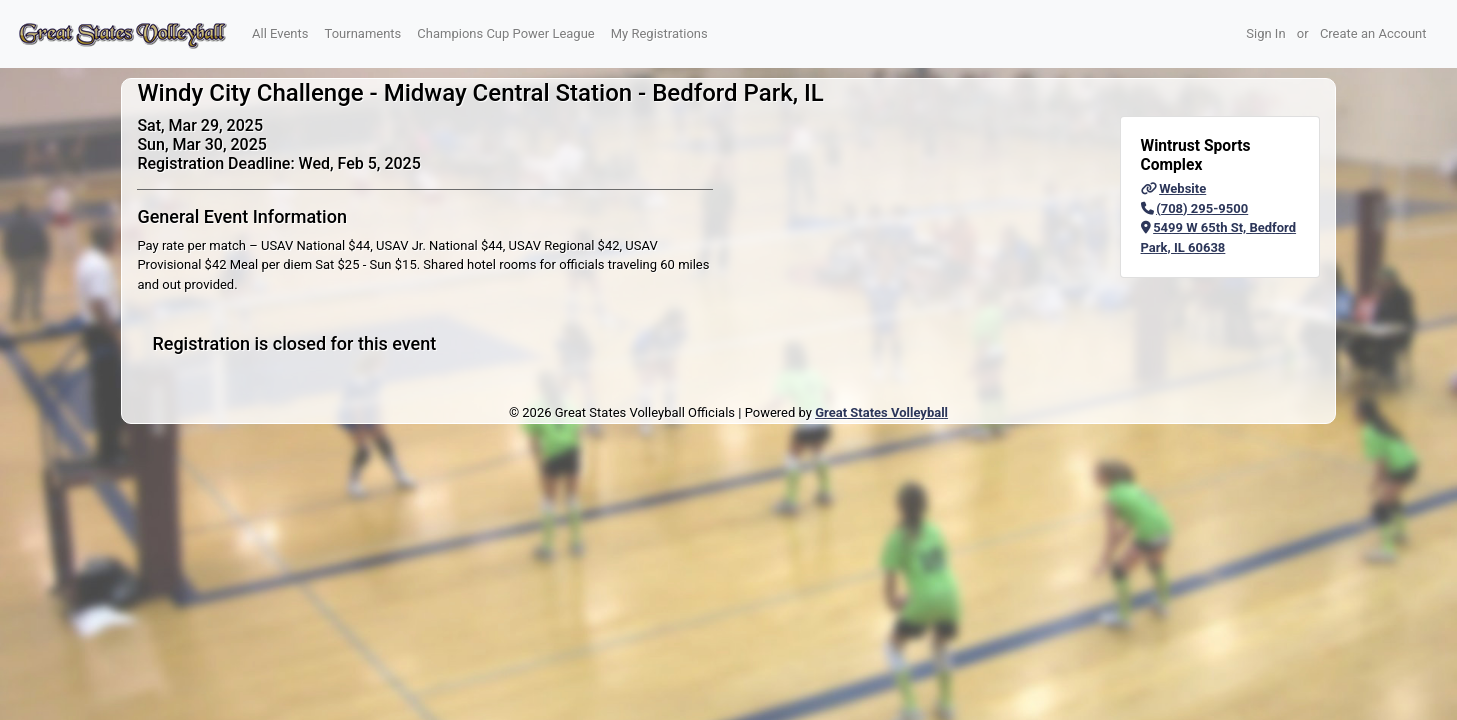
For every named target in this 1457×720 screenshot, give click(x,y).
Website (1174, 188)
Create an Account (1373, 33)
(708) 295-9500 (1195, 208)
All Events (280, 33)
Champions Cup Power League (505, 33)
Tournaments (363, 33)
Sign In (1265, 33)
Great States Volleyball (881, 412)
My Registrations (659, 33)
